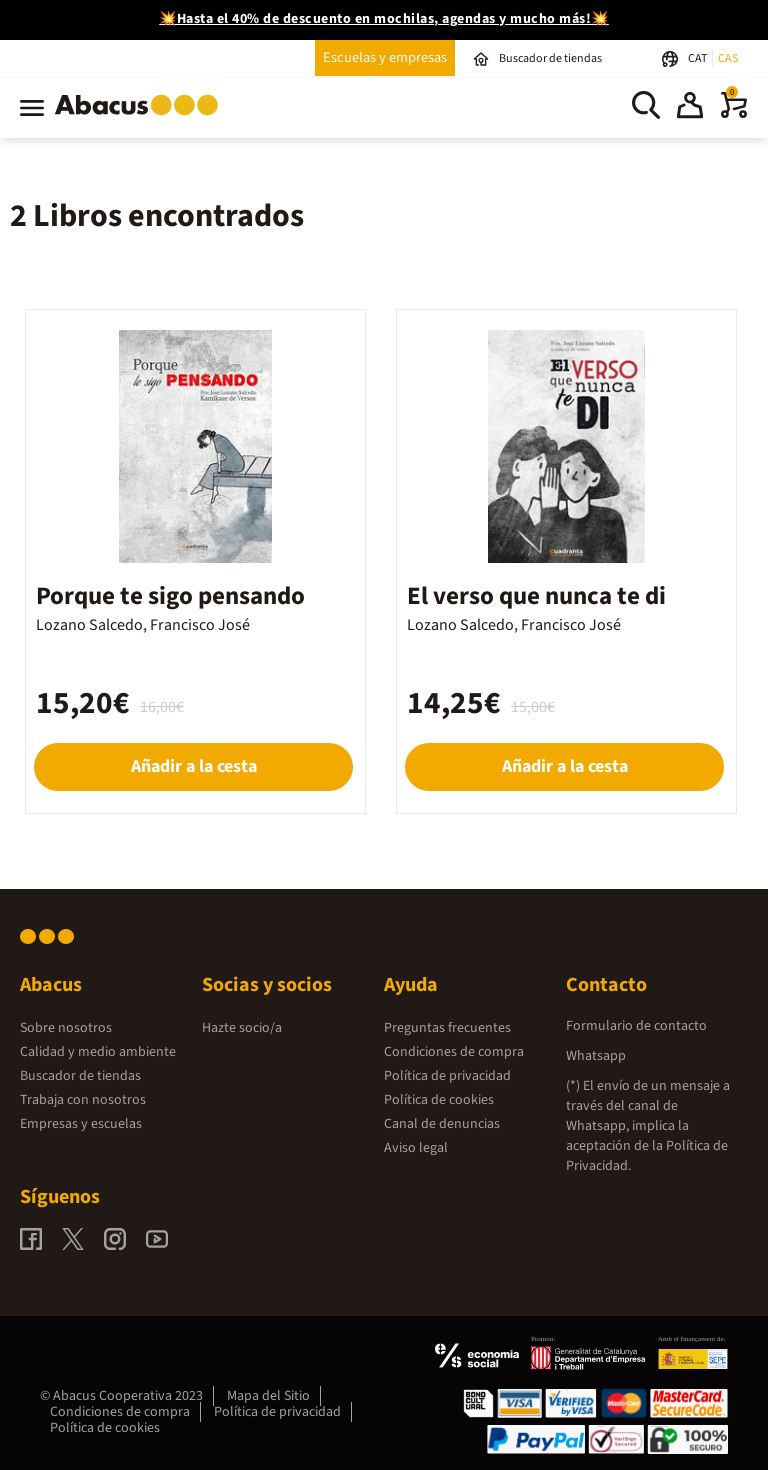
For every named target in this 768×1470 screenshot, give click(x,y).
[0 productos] (734, 114)
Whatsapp (596, 1056)
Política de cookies (439, 1100)
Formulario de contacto (636, 1026)
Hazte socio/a (242, 1028)
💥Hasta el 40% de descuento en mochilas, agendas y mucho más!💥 (384, 19)
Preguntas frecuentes (447, 1028)
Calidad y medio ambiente (98, 1052)
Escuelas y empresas (385, 57)
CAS (728, 58)
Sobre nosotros (66, 1028)
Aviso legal (416, 1148)
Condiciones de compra (454, 1052)
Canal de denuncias (442, 1124)
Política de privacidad (447, 1076)
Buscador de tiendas (80, 1076)
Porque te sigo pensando (170, 596)
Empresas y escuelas (81, 1124)
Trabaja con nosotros (83, 1100)
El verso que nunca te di (536, 596)
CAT (698, 58)
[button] (690, 108)
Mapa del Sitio (268, 1396)
